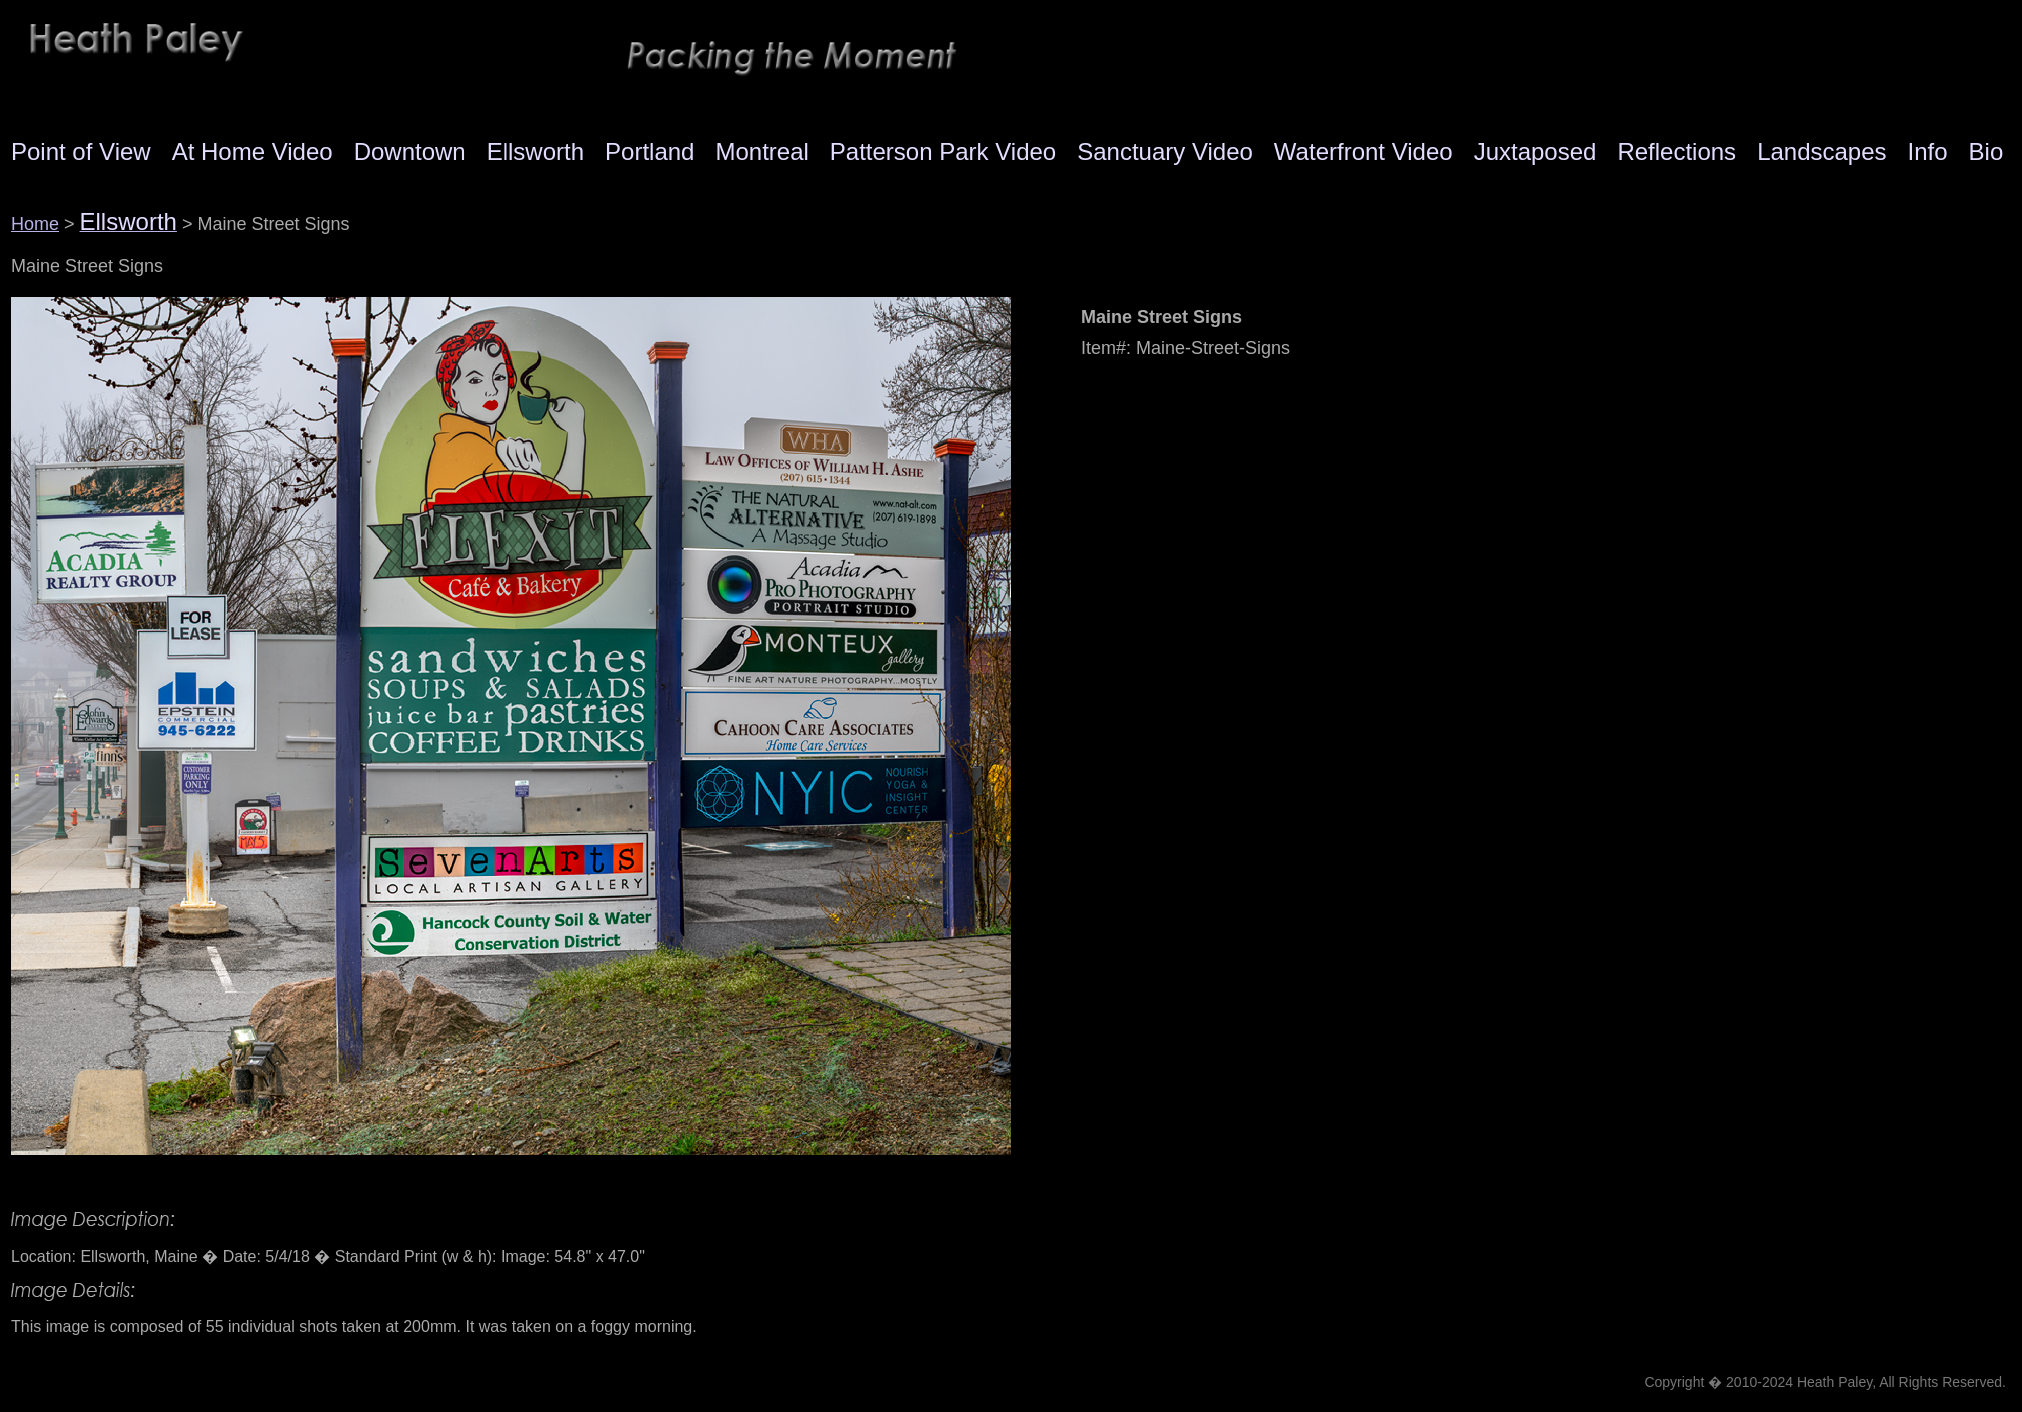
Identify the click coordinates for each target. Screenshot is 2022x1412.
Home (35, 224)
